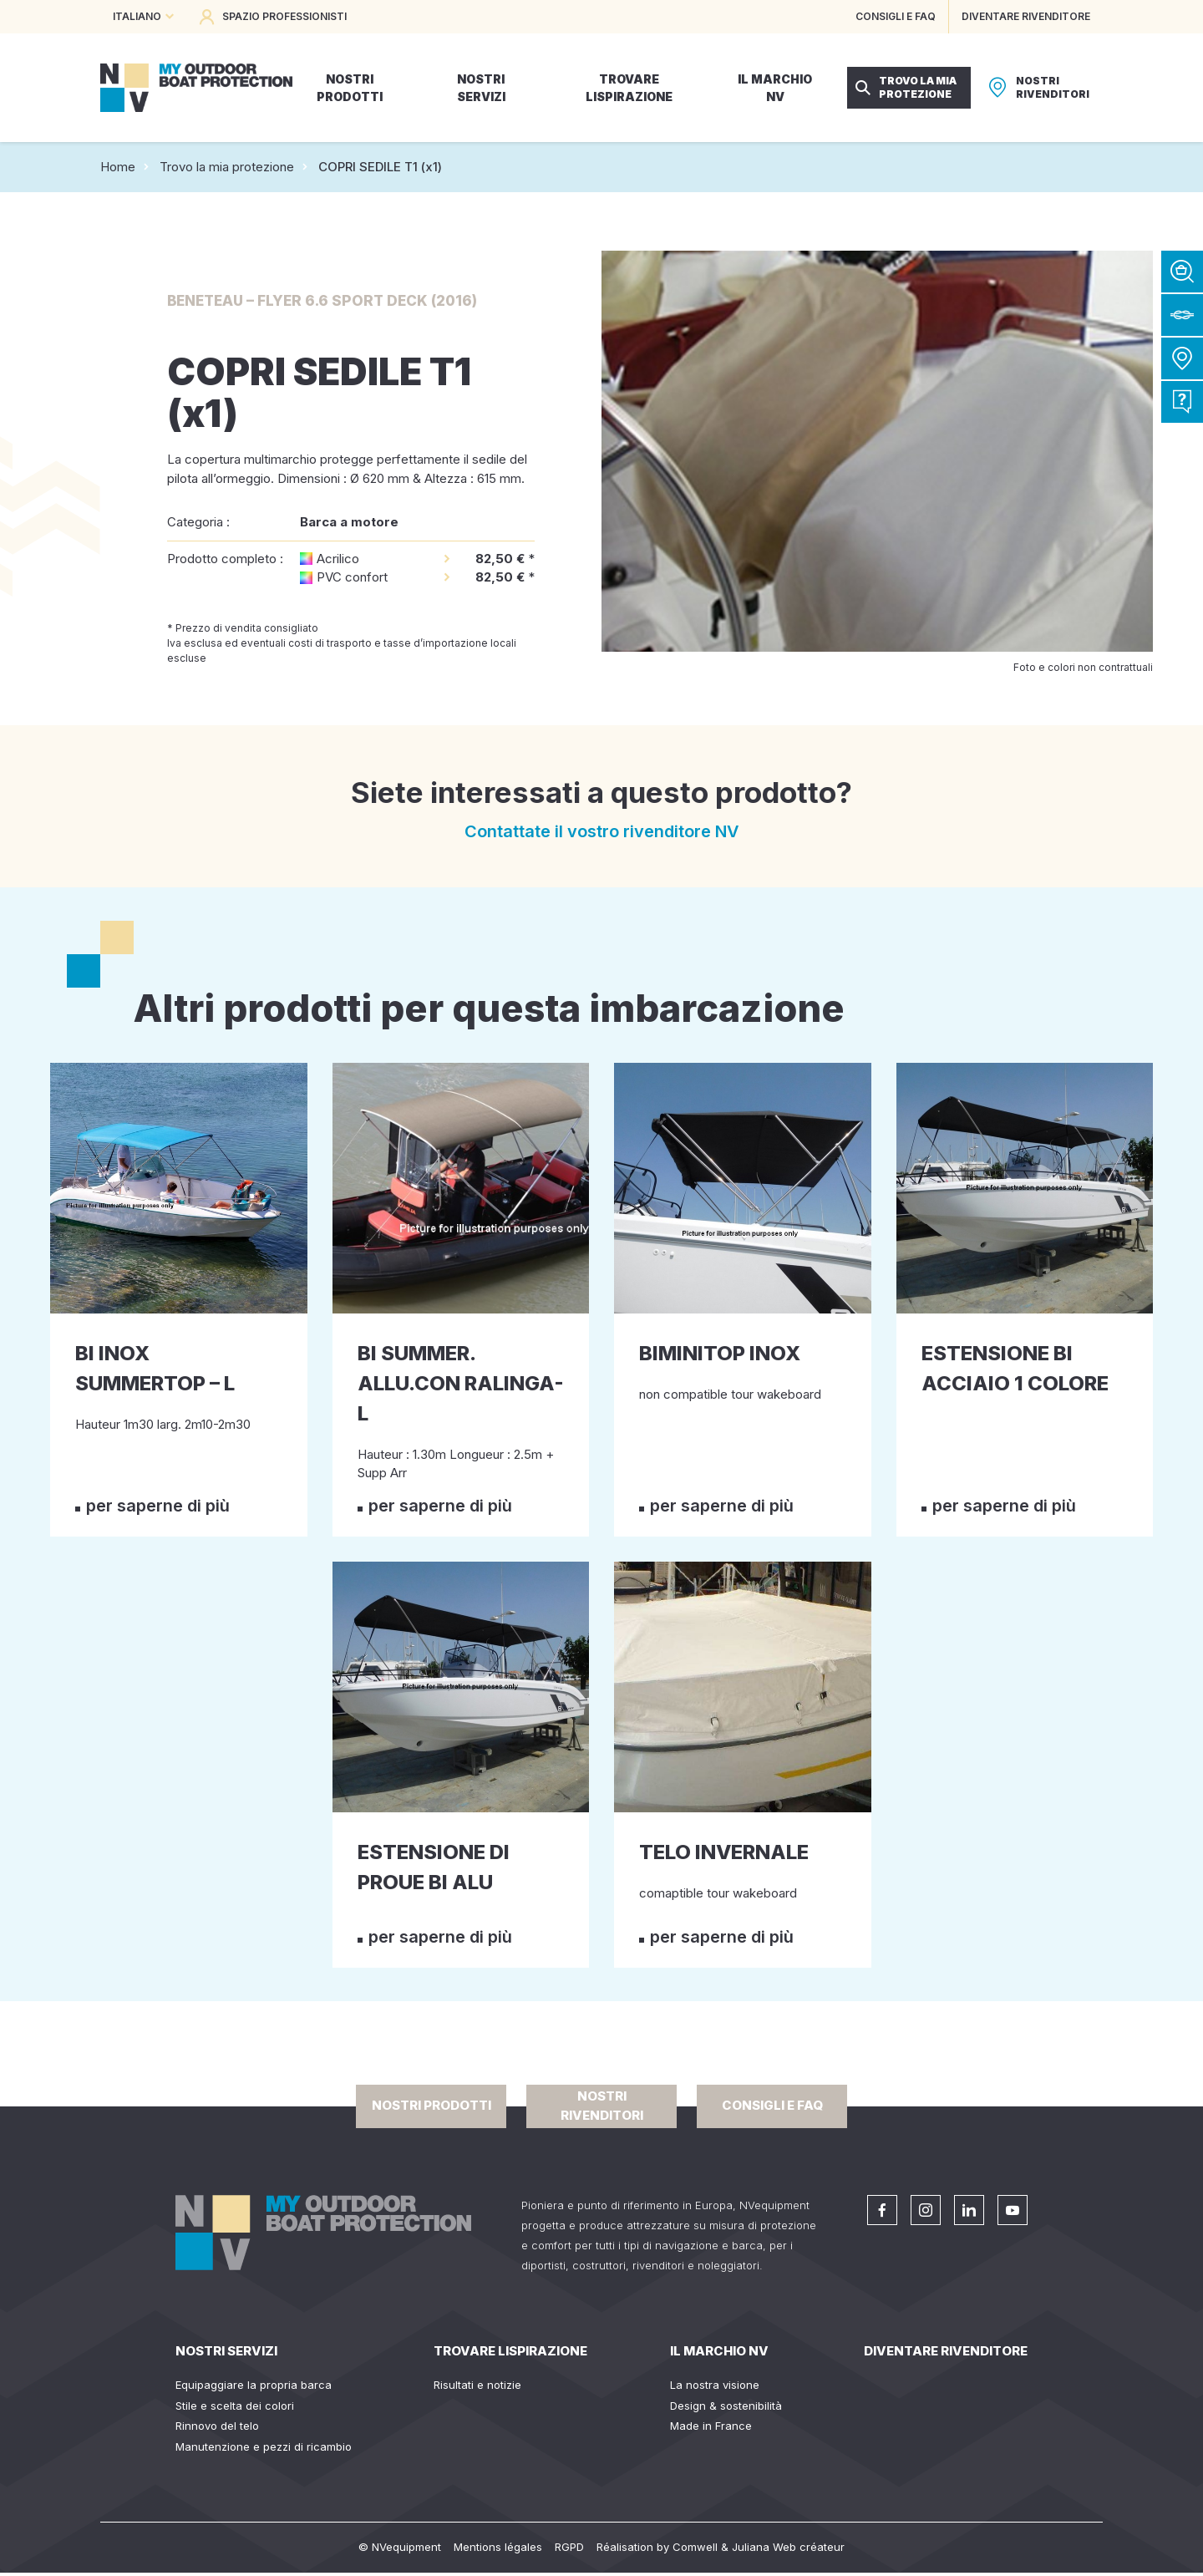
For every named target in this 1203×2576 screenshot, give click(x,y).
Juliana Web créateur (788, 2546)
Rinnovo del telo (217, 2425)
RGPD (569, 2546)
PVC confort (352, 577)
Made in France (711, 2425)
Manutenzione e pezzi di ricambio (263, 2446)
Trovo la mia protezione (227, 167)
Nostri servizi (226, 2351)
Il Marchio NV (719, 2351)
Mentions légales (498, 2546)
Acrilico (338, 559)
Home (117, 167)
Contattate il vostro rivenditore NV (601, 831)
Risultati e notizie (477, 2384)
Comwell (695, 2546)
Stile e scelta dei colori (234, 2405)
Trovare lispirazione (510, 2351)
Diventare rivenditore (946, 2351)
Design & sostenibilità (726, 2405)
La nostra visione (714, 2384)
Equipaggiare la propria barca (253, 2384)
